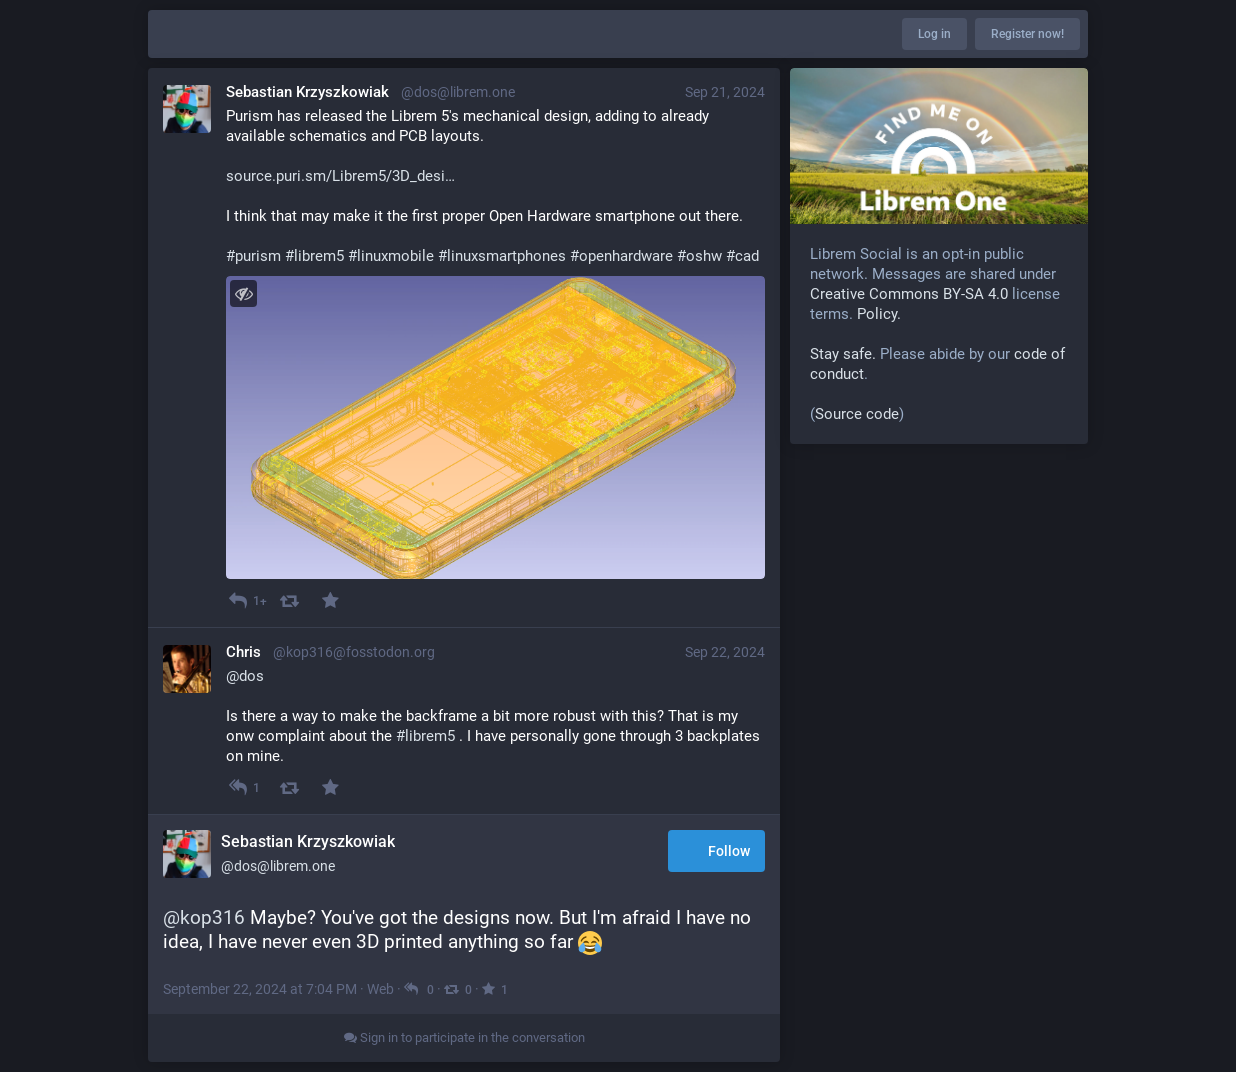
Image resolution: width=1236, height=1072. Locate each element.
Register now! (1027, 34)
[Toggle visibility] (243, 293)
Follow (716, 852)
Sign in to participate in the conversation (464, 1037)
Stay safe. (843, 354)
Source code (857, 414)
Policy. (879, 314)
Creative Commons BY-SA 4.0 (909, 294)
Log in (934, 34)
